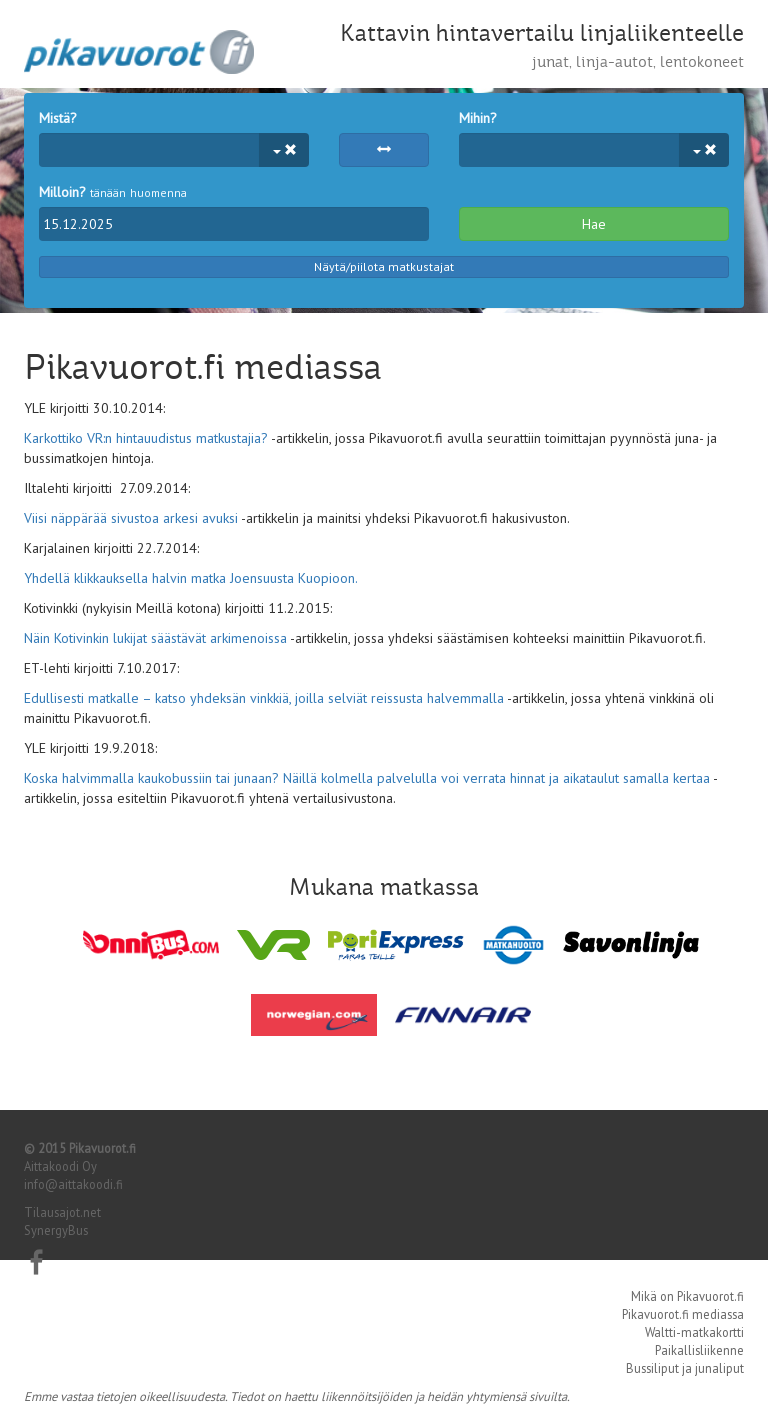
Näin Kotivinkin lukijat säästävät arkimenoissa (155, 638)
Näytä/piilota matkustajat (384, 266)
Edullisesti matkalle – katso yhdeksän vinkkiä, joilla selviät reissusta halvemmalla (264, 698)
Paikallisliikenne (699, 1350)
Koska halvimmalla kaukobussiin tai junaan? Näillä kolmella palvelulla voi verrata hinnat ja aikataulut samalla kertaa (367, 778)
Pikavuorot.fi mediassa (683, 1314)
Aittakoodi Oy (60, 1166)
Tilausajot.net (62, 1212)
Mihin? (478, 118)
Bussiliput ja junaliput (685, 1368)
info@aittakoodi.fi (73, 1184)
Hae (594, 224)
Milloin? (62, 192)
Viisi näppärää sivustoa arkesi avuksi (131, 518)
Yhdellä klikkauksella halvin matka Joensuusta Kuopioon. (190, 578)
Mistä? (58, 118)
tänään (108, 192)
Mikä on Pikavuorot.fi (687, 1296)
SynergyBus (56, 1230)
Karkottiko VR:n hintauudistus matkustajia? (146, 438)
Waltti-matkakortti (694, 1332)
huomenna (158, 192)
